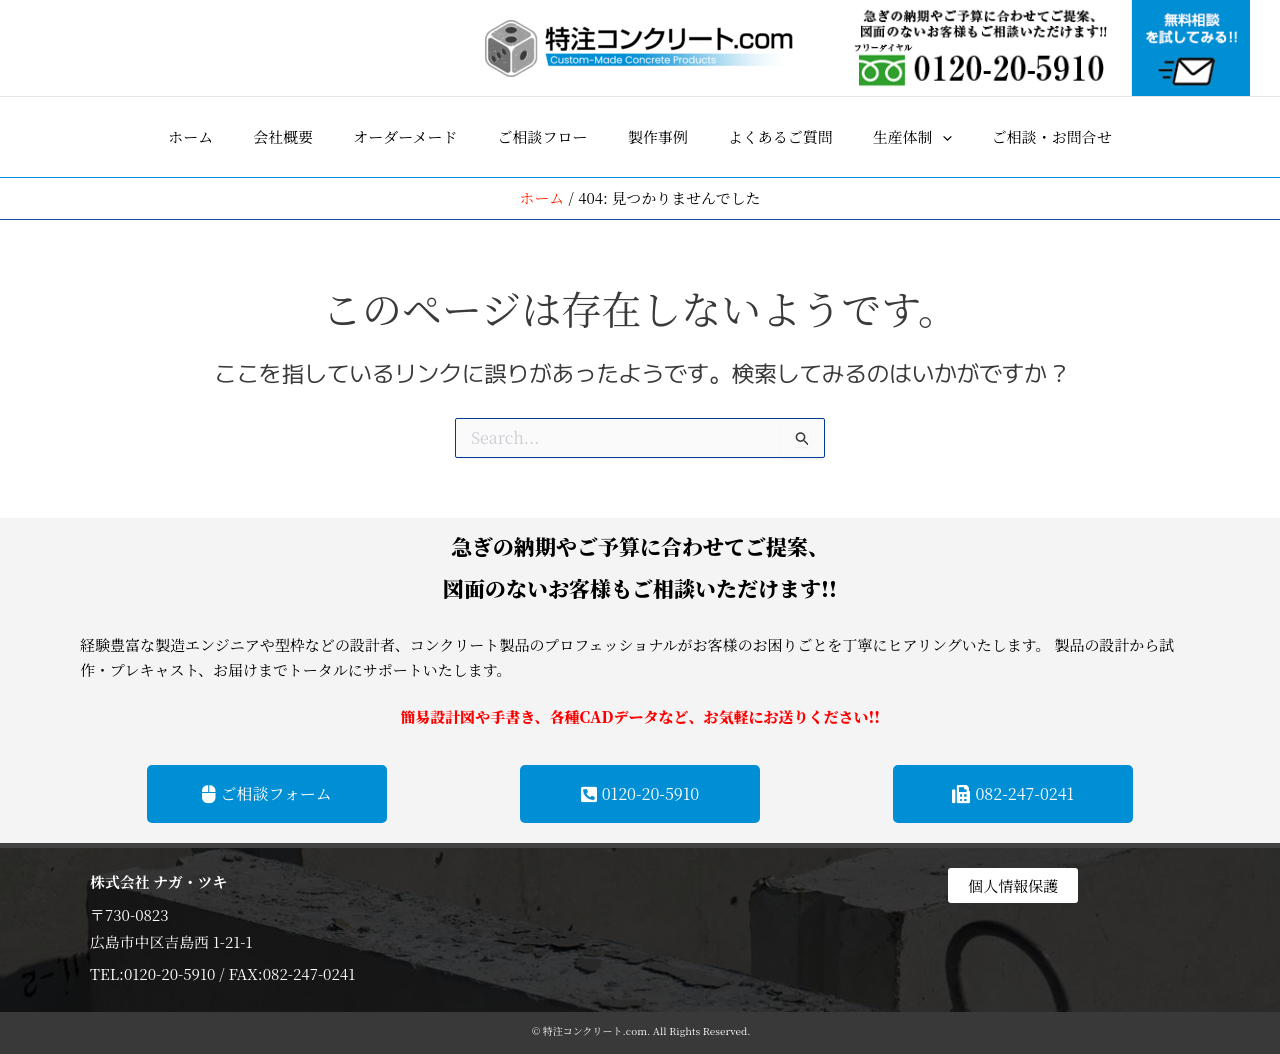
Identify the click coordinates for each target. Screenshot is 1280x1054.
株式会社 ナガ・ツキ (159, 881)
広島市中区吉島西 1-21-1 (172, 940)
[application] (942, 137)
